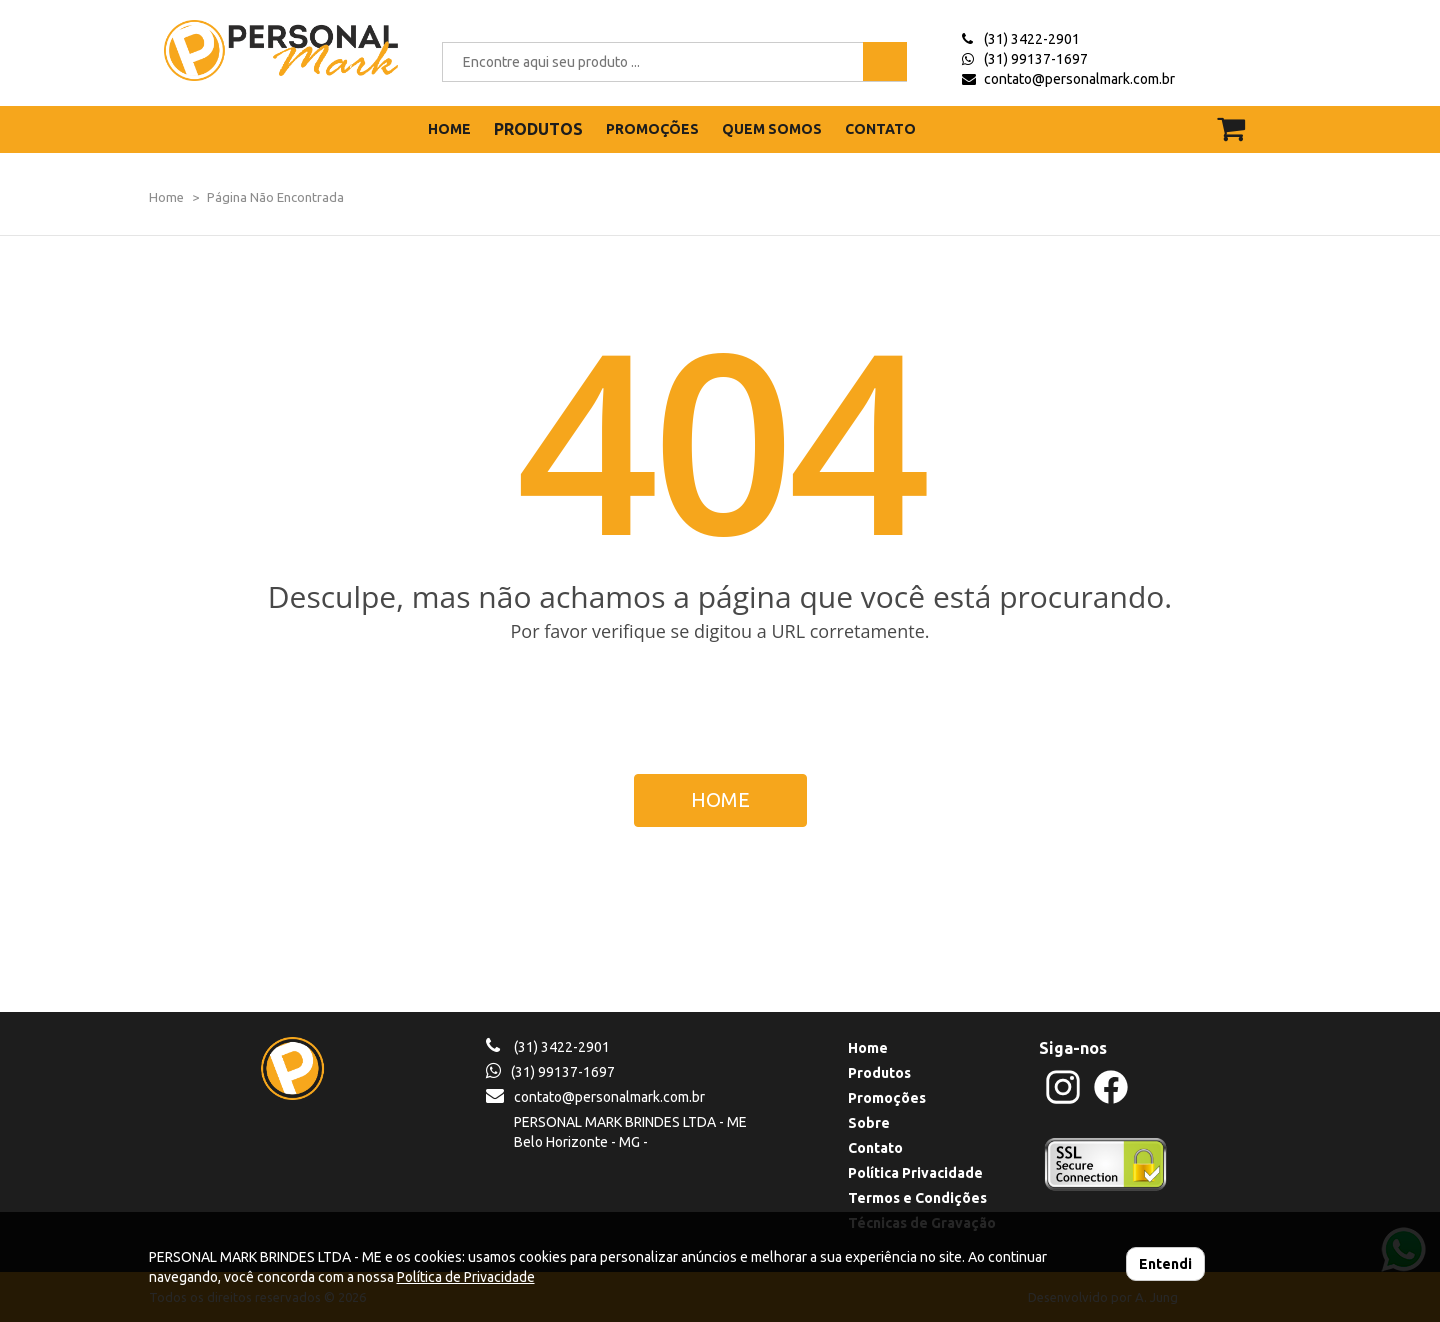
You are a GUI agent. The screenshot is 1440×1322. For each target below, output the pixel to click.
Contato (875, 1148)
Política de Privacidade (466, 1277)
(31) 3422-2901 (1032, 39)
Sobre (869, 1123)
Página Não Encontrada (275, 197)
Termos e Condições (917, 1198)
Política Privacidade (915, 1173)
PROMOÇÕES (652, 129)
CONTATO (880, 129)
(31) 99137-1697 (1036, 59)
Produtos (879, 1073)
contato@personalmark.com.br (1079, 79)
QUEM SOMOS (772, 129)
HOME (449, 129)
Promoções (887, 1098)
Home (166, 197)
